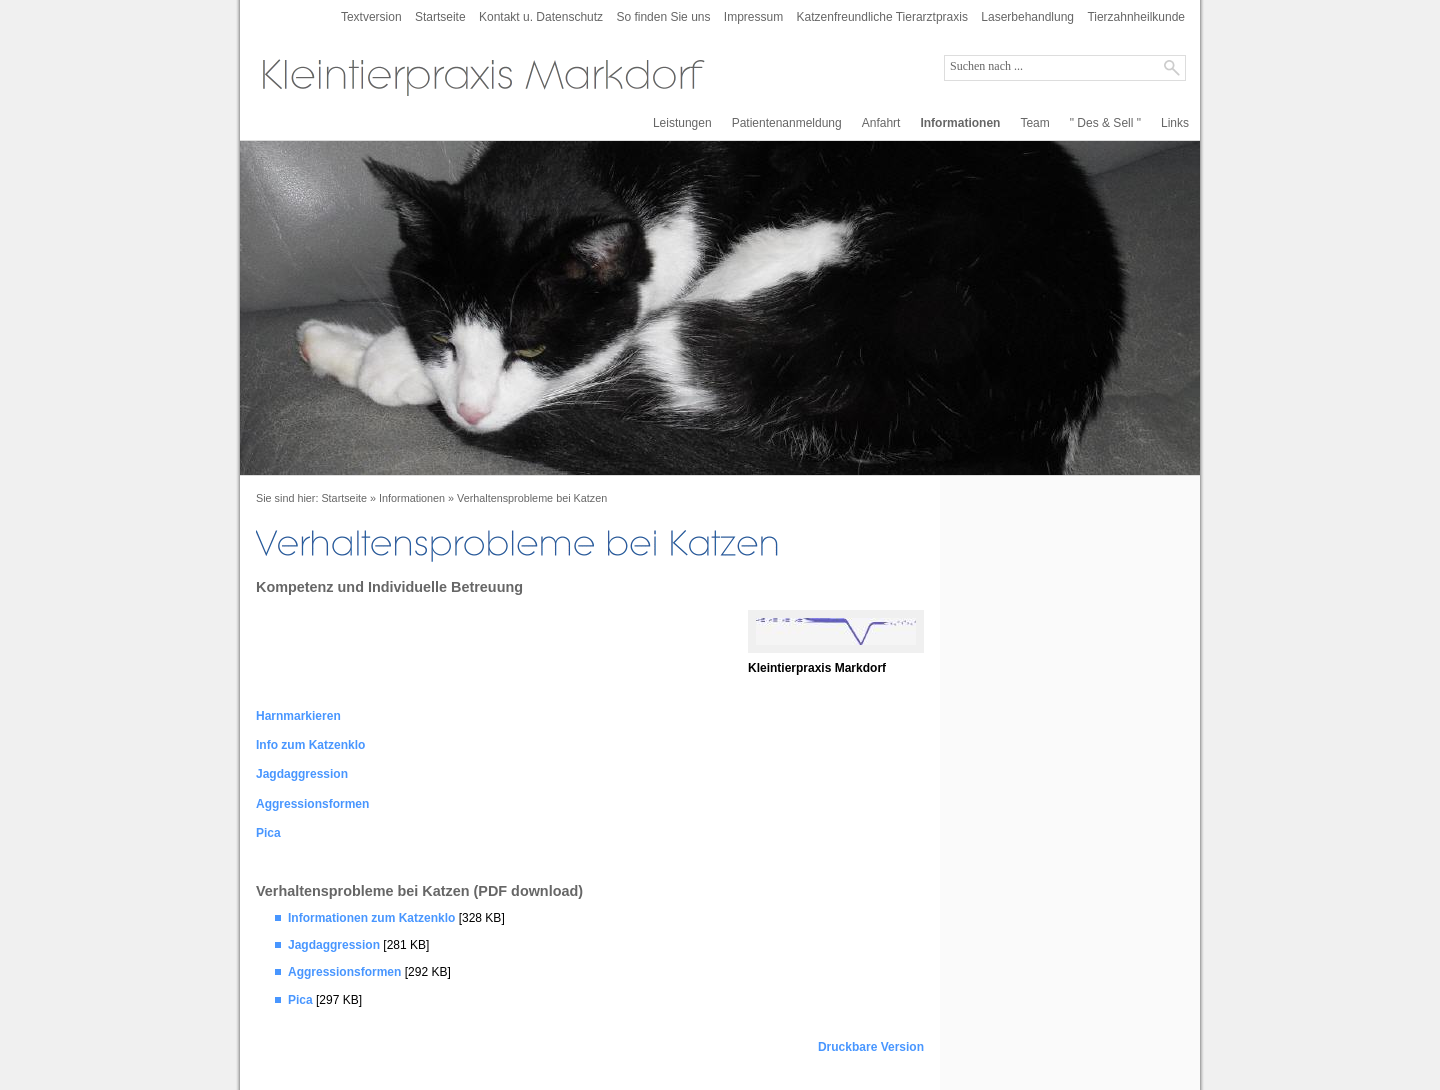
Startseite (440, 17)
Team (1034, 123)
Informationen (960, 123)
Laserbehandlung (1027, 17)
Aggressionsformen (312, 804)
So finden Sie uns (663, 17)
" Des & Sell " (1105, 123)
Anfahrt (881, 123)
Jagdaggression (302, 774)
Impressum (753, 17)
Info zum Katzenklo (310, 745)
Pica (268, 833)
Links (1175, 123)
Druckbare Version (871, 1047)
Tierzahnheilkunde (1136, 17)
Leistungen (682, 123)
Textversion (371, 17)
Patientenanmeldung (787, 123)
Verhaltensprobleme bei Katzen (532, 498)
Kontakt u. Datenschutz (541, 17)
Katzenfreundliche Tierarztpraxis (882, 17)
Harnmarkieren (298, 716)
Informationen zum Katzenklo (371, 918)
